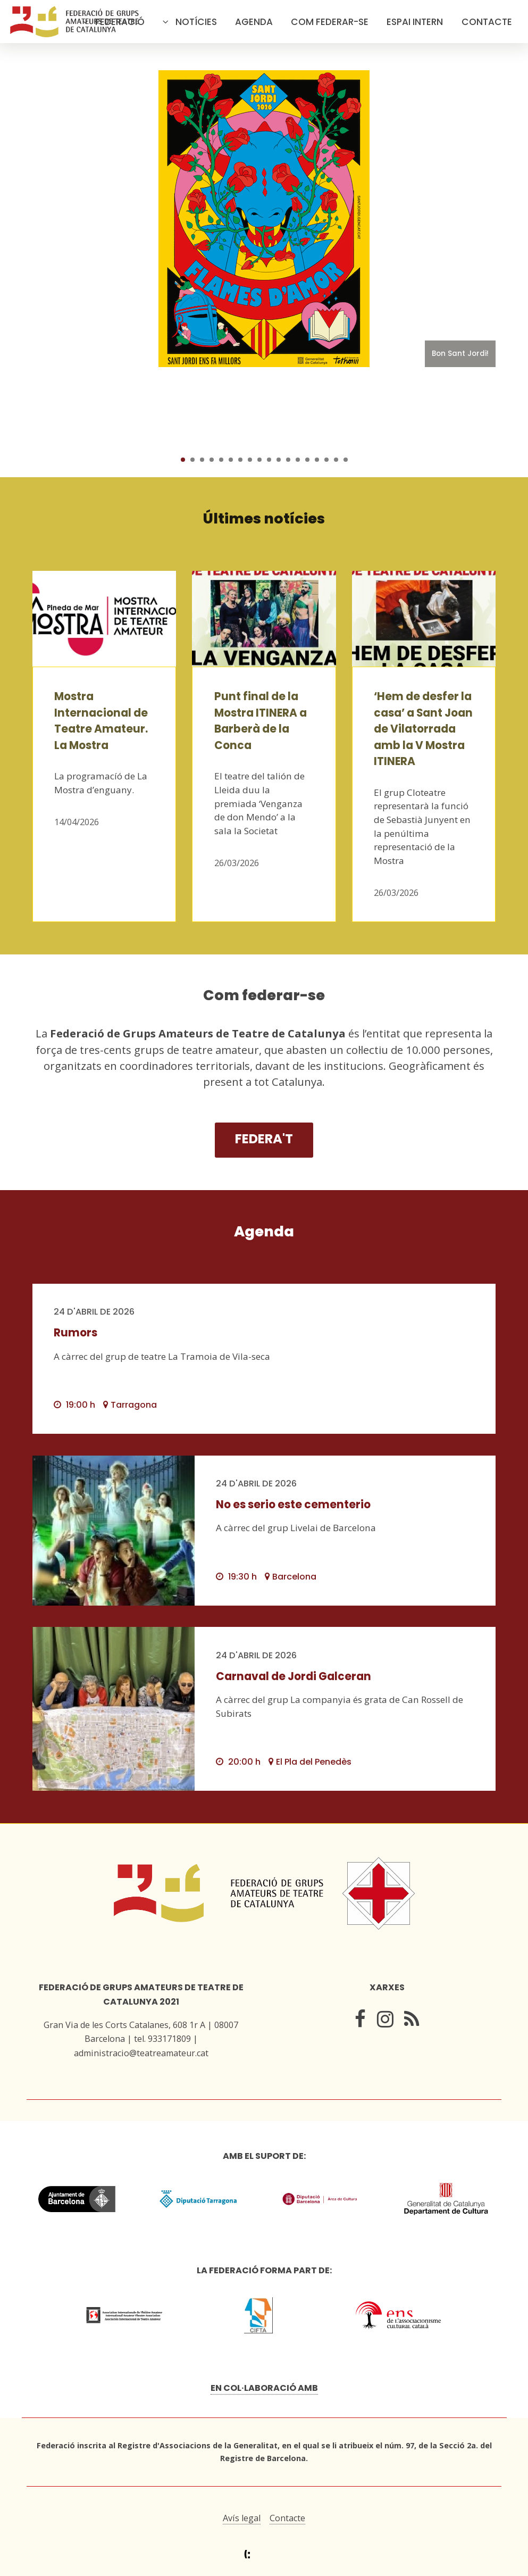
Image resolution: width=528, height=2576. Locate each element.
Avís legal (242, 2518)
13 (298, 460)
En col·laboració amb (264, 2388)
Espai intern (415, 21)
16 (326, 460)
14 (307, 460)
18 (345, 460)
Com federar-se (329, 21)
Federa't (264, 1138)
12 (288, 460)
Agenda (254, 21)
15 (317, 460)
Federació (120, 21)
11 (278, 460)
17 (336, 460)
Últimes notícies (264, 518)
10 (269, 460)
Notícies (196, 21)
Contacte (487, 21)
